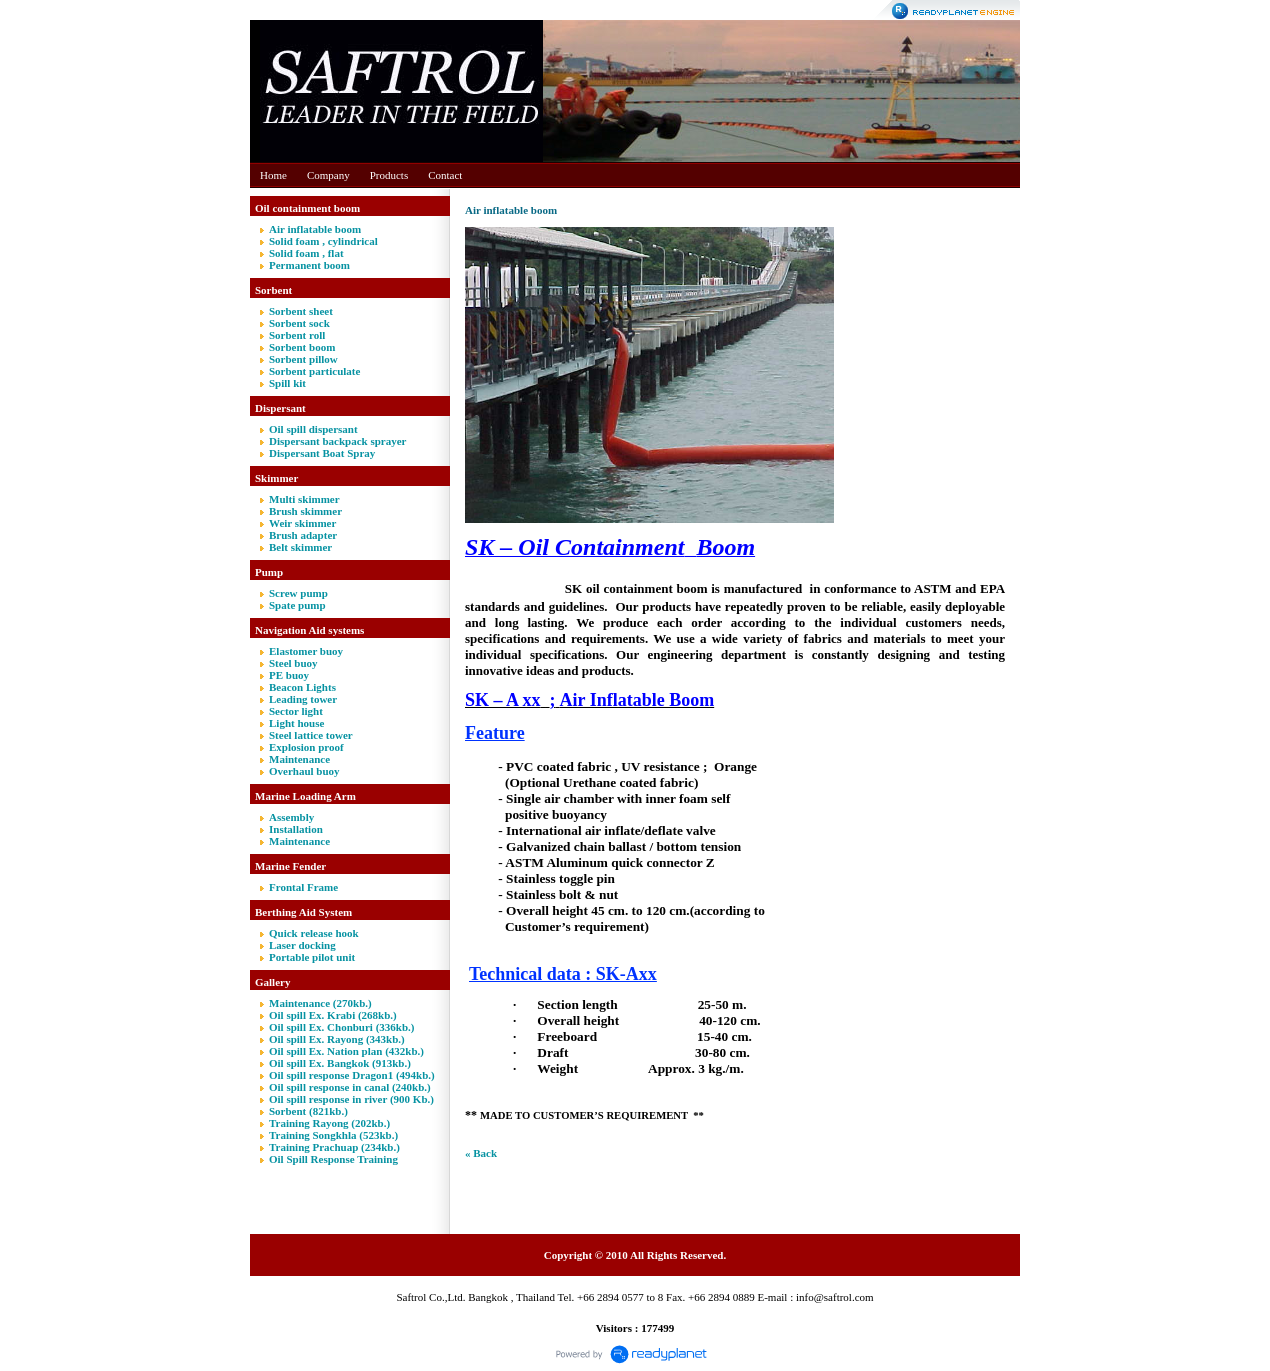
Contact (445, 175)
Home (273, 175)
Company (328, 175)
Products (389, 175)
